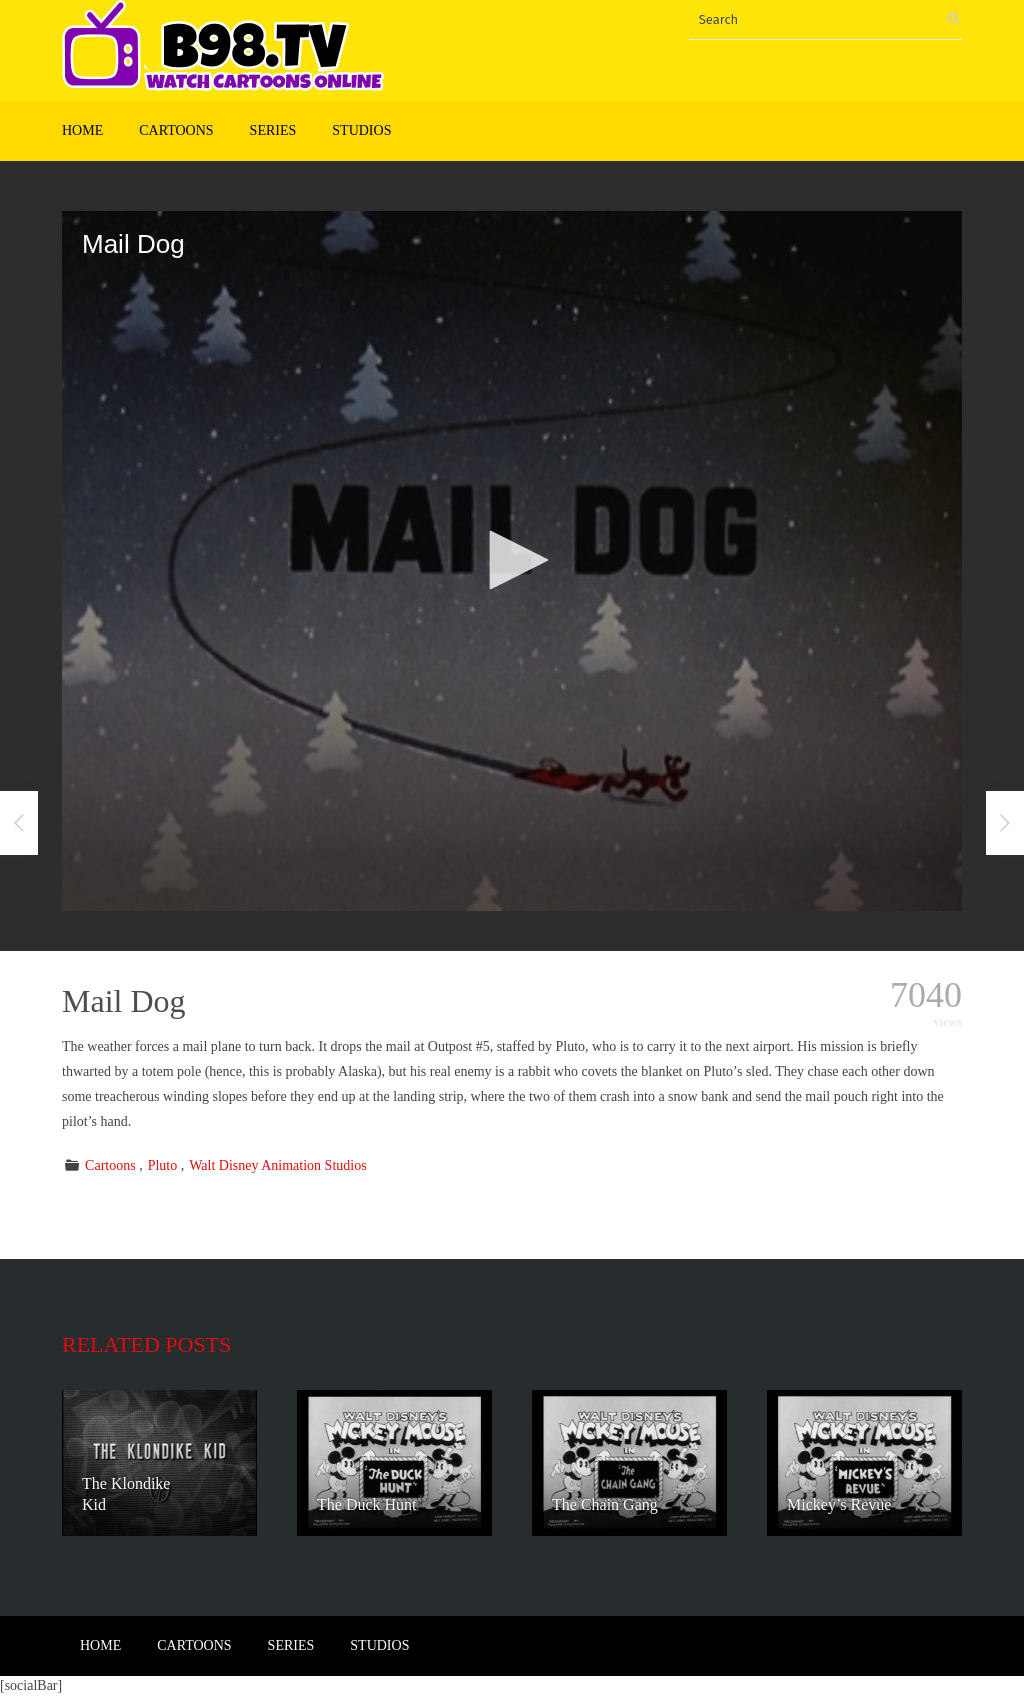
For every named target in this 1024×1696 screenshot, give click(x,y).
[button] (512, 560)
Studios (361, 130)
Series (273, 130)
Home (82, 130)
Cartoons (176, 130)
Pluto (163, 1165)
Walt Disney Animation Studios (277, 1165)
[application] (512, 561)
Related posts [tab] (146, 1344)
